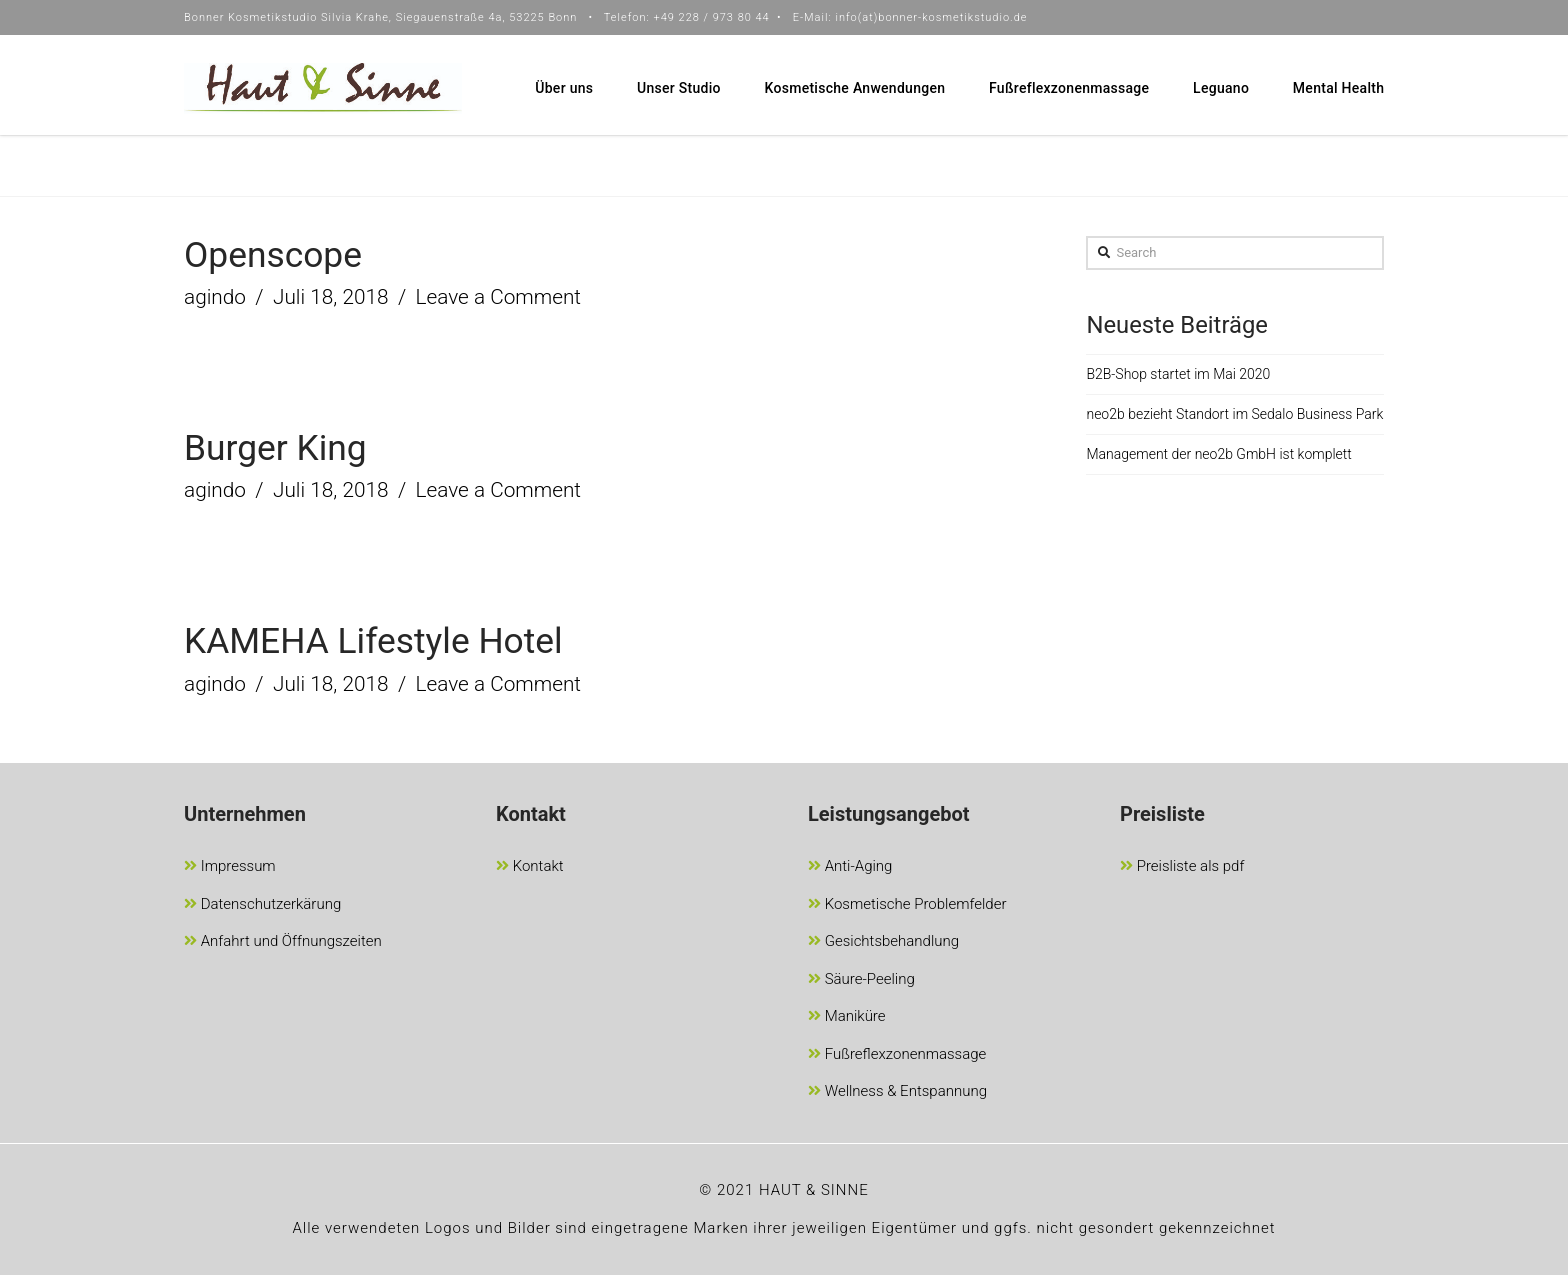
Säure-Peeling (861, 980)
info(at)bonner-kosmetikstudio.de (931, 17)
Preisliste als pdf (1182, 867)
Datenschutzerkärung (262, 905)
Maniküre (847, 1017)
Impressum (230, 867)
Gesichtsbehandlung (883, 942)
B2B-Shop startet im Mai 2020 (1178, 374)
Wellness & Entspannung (897, 1092)
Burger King (275, 448)
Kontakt (530, 867)
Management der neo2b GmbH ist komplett (1218, 454)
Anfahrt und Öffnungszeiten (283, 942)
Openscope (273, 255)
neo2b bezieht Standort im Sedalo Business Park (1234, 414)
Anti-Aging (850, 867)
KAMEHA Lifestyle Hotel (373, 641)
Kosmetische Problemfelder (907, 905)
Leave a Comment (499, 297)
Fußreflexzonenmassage (897, 1055)
